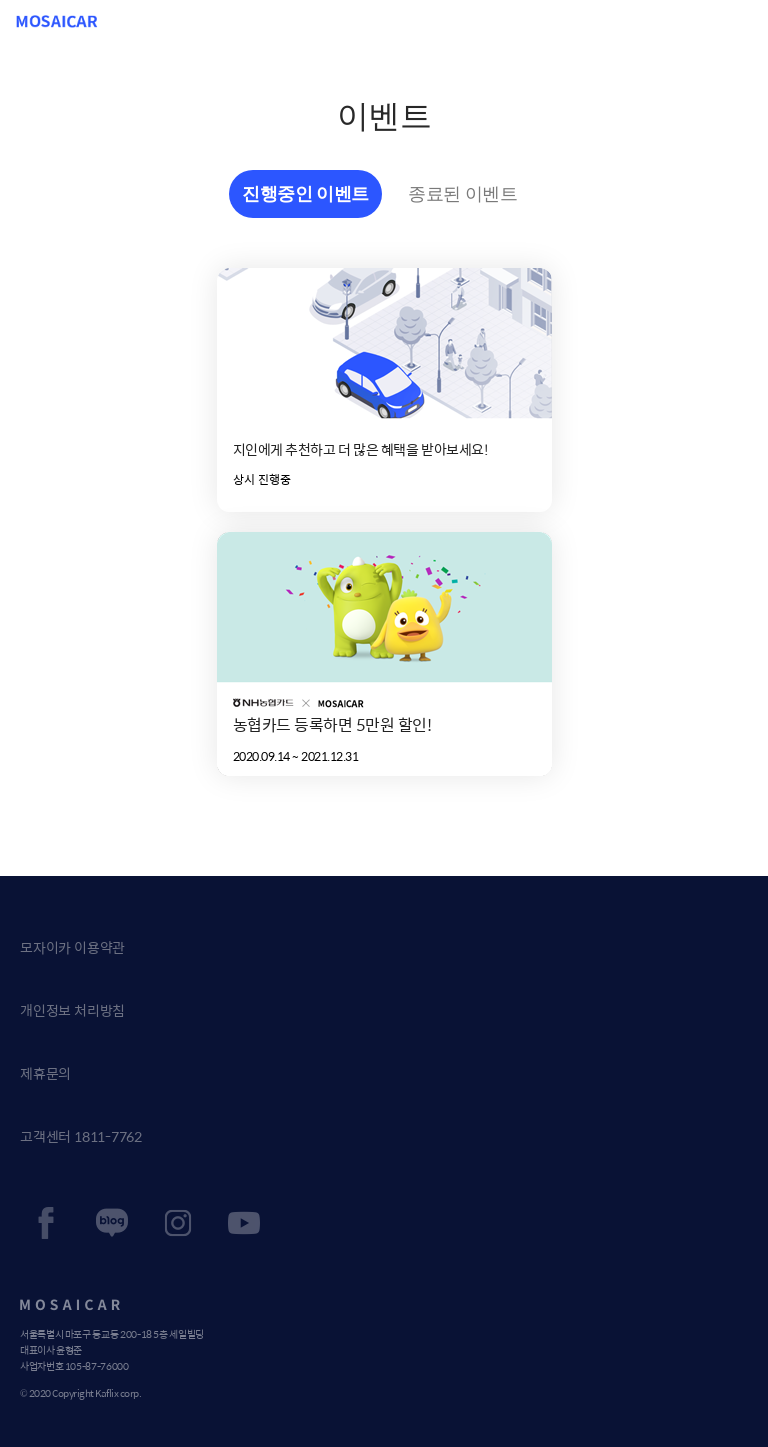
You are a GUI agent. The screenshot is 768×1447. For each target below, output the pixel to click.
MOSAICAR (57, 21)
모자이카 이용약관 (72, 947)
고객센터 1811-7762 (81, 1136)
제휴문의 (45, 1073)
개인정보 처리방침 (72, 1010)
